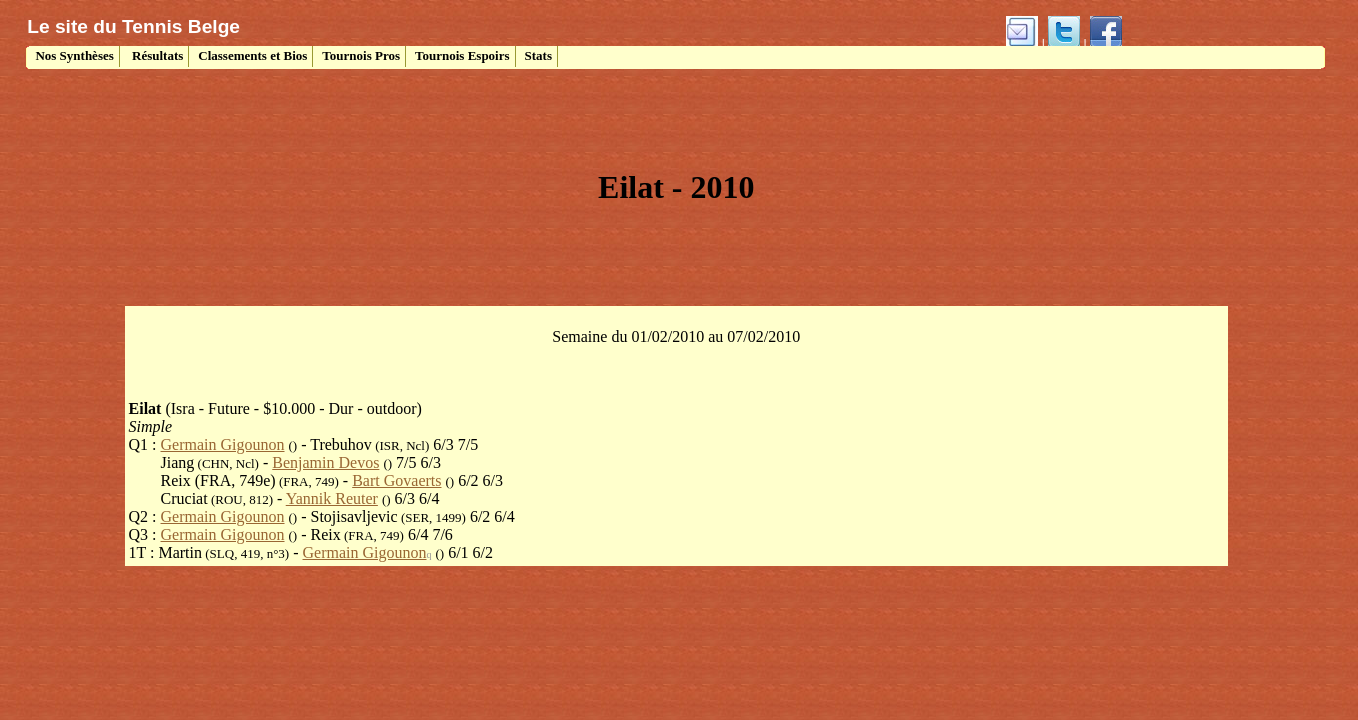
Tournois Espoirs (462, 55)
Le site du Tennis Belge (133, 26)
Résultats (156, 55)
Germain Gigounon (223, 444)
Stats (538, 55)
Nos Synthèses (73, 55)
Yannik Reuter (332, 498)
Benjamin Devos (325, 462)
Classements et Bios (252, 55)
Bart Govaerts (396, 480)
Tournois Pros (361, 55)
